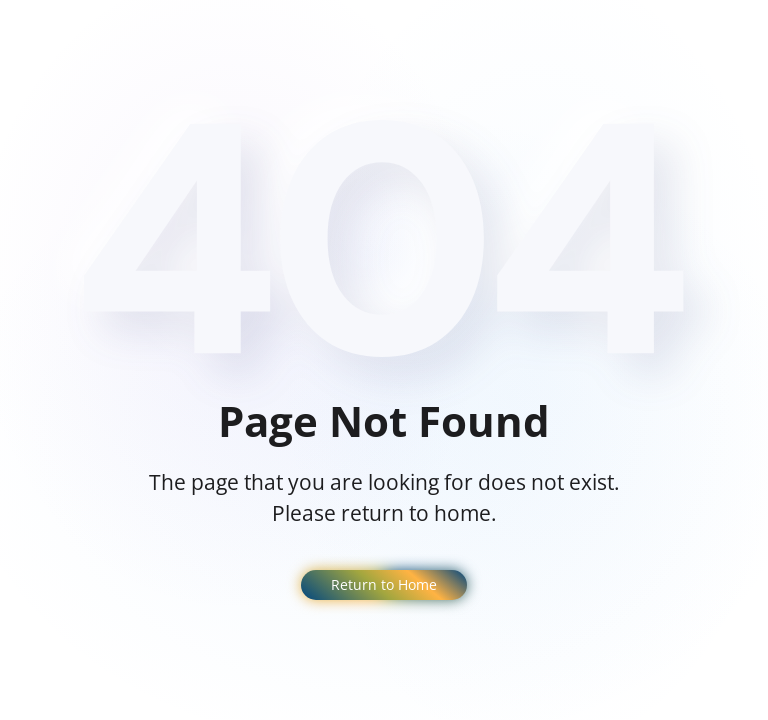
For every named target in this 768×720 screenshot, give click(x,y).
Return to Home (384, 584)
